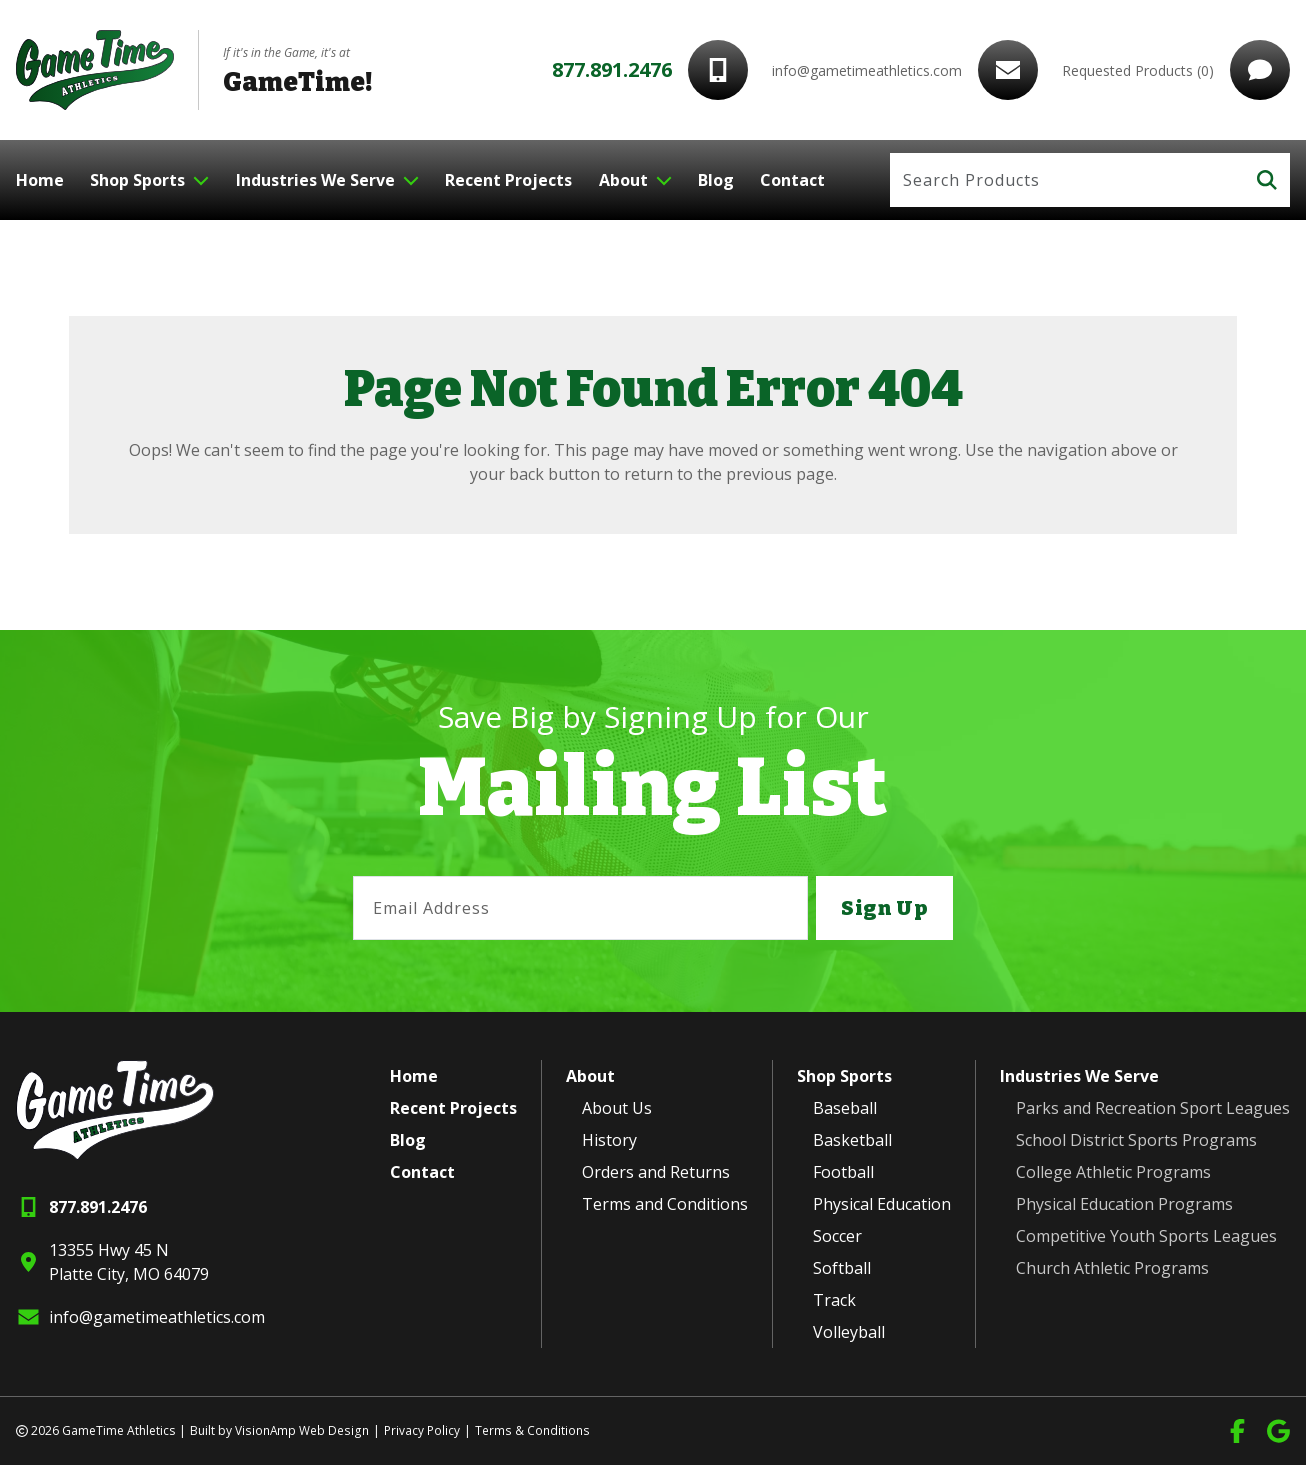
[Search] (1067, 180)
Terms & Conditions (529, 1430)
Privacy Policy (420, 1430)
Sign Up (884, 908)
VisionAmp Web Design (301, 1430)
